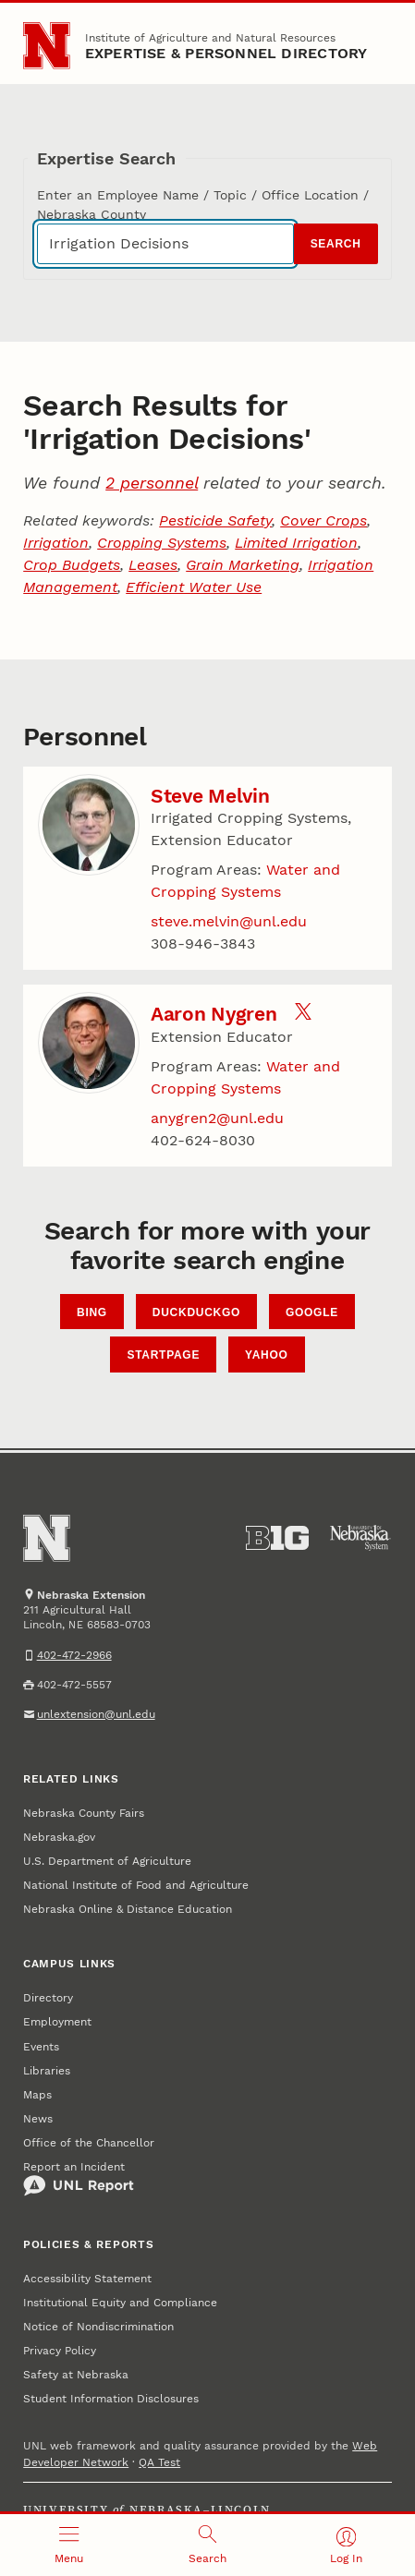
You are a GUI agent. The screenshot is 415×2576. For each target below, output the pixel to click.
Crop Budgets (71, 565)
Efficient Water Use (194, 587)
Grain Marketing (242, 565)
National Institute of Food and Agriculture (136, 1885)
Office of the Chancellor (88, 2142)
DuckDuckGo (196, 1312)
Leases (152, 565)
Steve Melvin (210, 795)
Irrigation (56, 542)
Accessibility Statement (87, 2278)
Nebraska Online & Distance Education (127, 1909)
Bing (92, 1312)
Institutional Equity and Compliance (120, 2302)
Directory (48, 1997)
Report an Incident (78, 2178)
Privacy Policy (59, 2350)
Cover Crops (323, 520)
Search (336, 243)
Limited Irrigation (296, 542)
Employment (57, 2021)
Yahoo (266, 1354)
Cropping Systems (161, 542)
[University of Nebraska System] (360, 1538)
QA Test (159, 2462)
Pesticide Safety (215, 520)
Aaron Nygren (214, 1013)
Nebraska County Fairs (83, 1813)
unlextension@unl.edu (96, 1714)
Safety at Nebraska (75, 2374)
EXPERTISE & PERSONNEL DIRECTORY (226, 53)
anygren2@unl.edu (217, 1118)
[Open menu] (69, 2545)
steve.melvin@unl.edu (229, 921)
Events (41, 2046)
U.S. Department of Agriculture (107, 1861)
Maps (37, 2094)
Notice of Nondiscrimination (98, 2326)
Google (312, 1312)
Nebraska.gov (59, 1837)
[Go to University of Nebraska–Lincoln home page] (46, 45)
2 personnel (151, 482)
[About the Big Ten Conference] (277, 1538)
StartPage (163, 1354)
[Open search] (208, 2545)
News (38, 2118)
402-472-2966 (74, 1655)
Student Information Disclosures (111, 2398)
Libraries (46, 2070)
